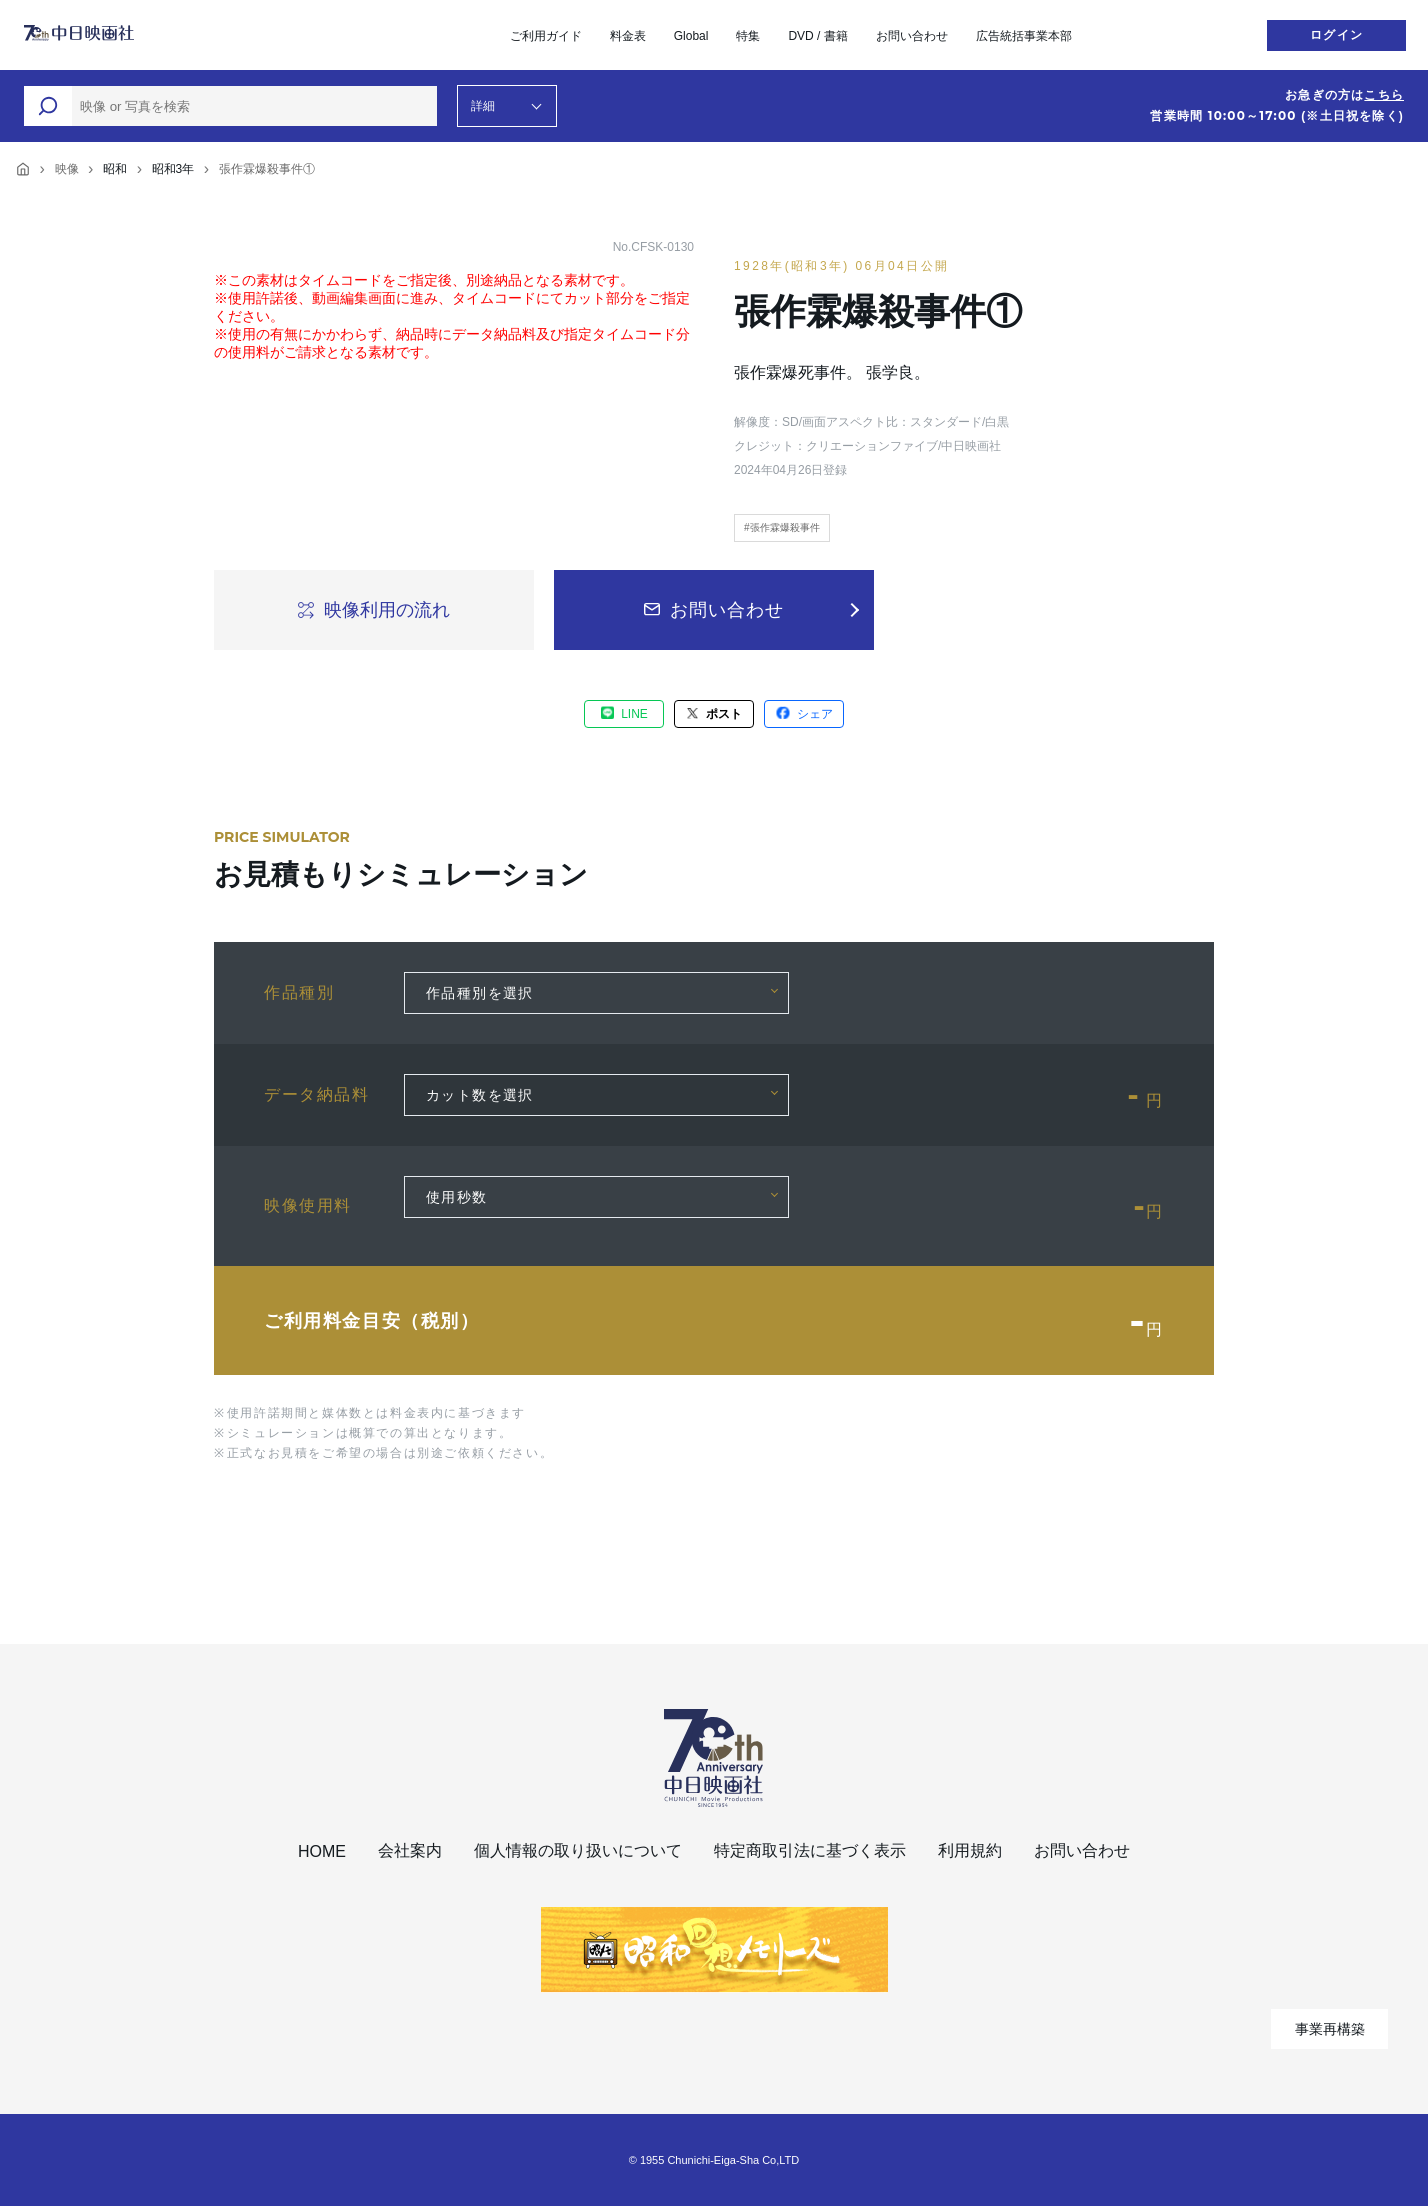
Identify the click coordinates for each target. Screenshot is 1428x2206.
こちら (1384, 95)
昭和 (115, 169)
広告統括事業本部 (1024, 36)
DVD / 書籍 (817, 36)
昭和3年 (173, 169)
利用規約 (970, 1850)
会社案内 (410, 1850)
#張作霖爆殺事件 (782, 527)
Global (691, 36)
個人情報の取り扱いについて (578, 1850)
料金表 (628, 36)
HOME (322, 1851)
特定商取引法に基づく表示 (810, 1850)
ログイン (1336, 35)
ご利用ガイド (546, 36)
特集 (748, 36)
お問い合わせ (912, 36)
